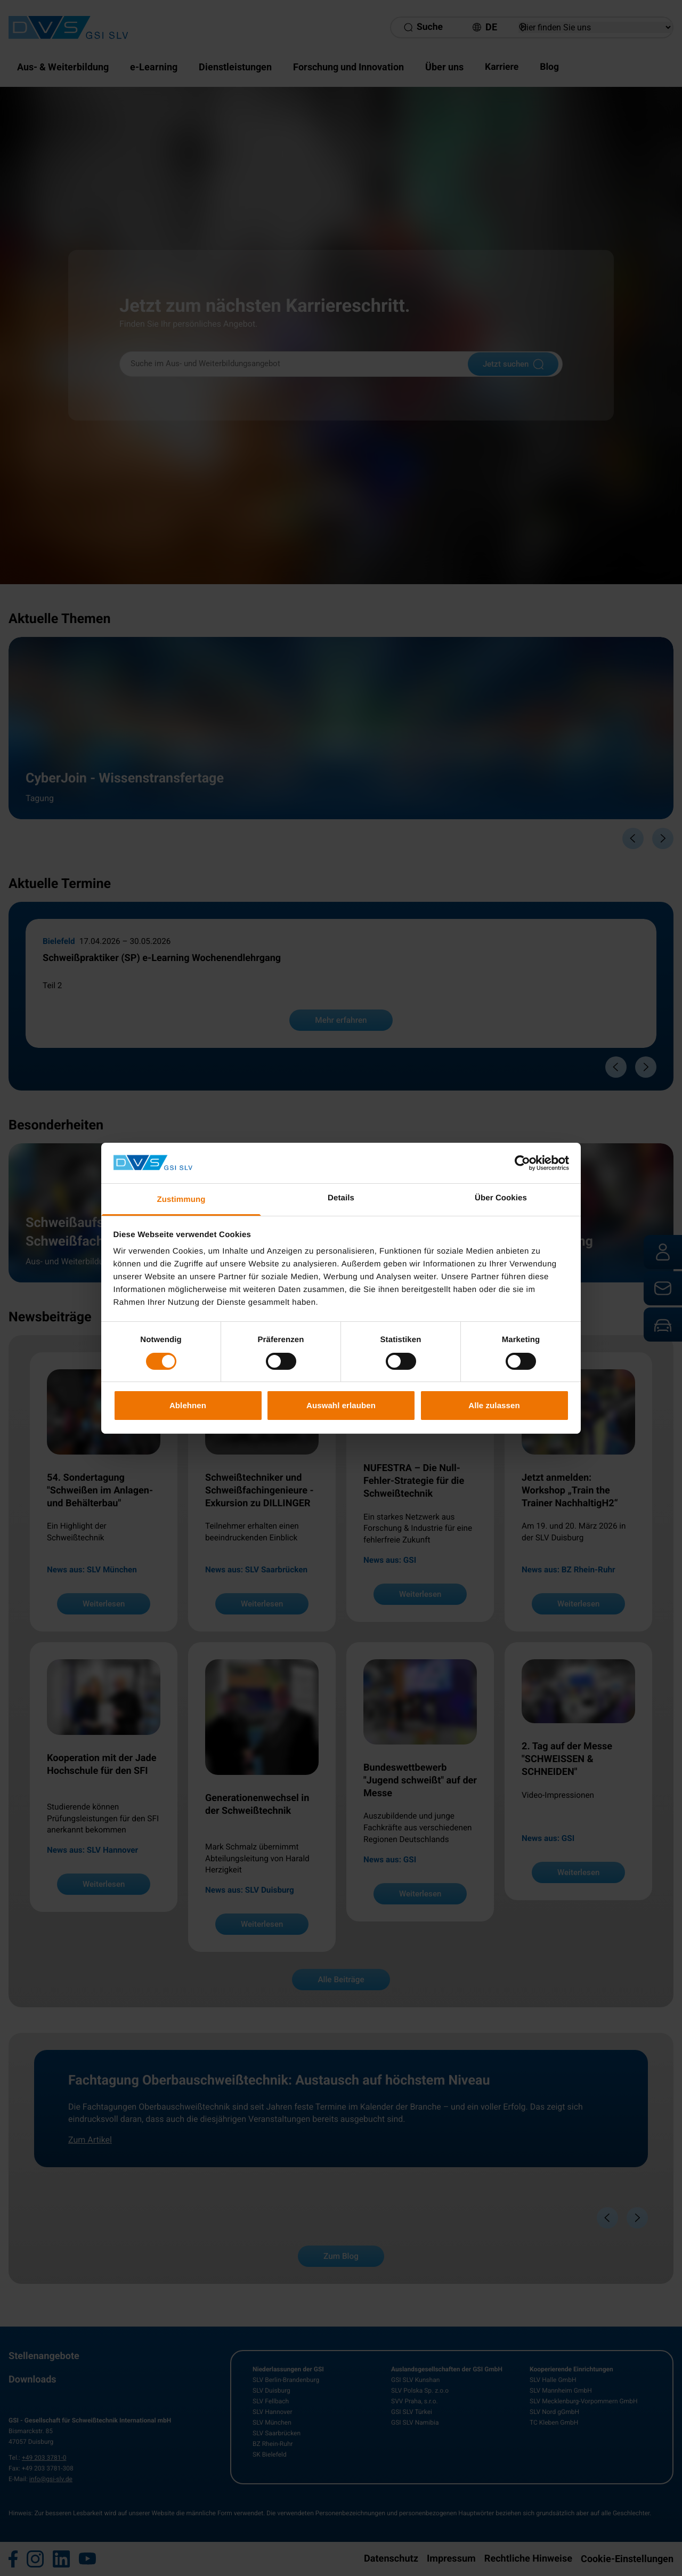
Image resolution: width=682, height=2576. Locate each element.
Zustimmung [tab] (181, 1199)
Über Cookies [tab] (501, 1197)
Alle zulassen (493, 1405)
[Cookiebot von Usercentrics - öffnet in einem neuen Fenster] (522, 1163)
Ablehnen (187, 1405)
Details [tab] (341, 1197)
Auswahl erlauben (341, 1405)
